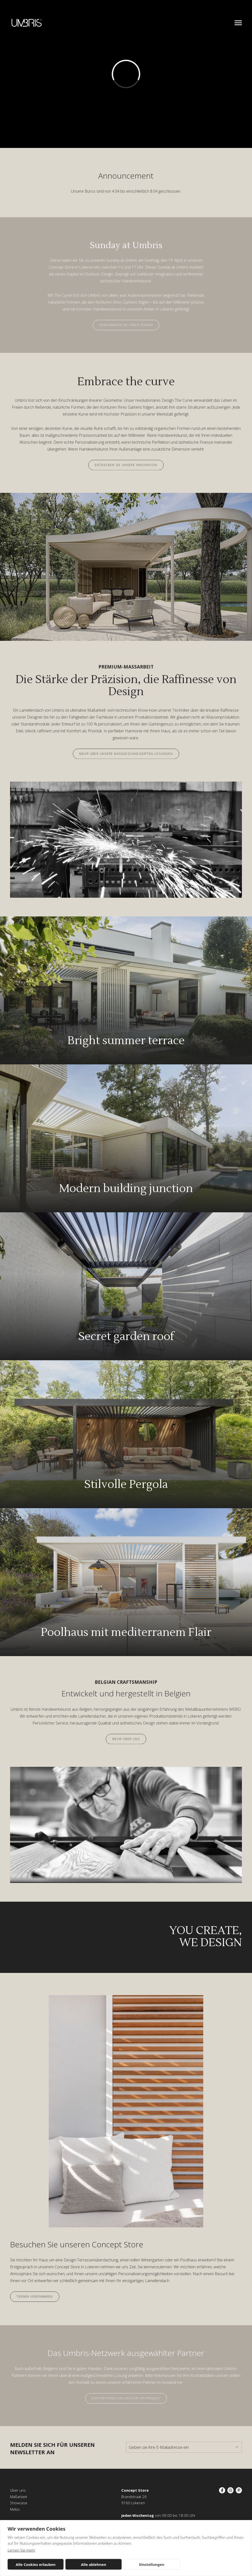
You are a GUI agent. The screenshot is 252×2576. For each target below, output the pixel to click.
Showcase (18, 2502)
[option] (126, 839)
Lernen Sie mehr (21, 2550)
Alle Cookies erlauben (36, 2564)
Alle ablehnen (93, 2564)
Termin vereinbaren (34, 2296)
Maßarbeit (18, 2496)
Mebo (15, 2509)
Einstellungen (151, 2564)
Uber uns (18, 2490)
